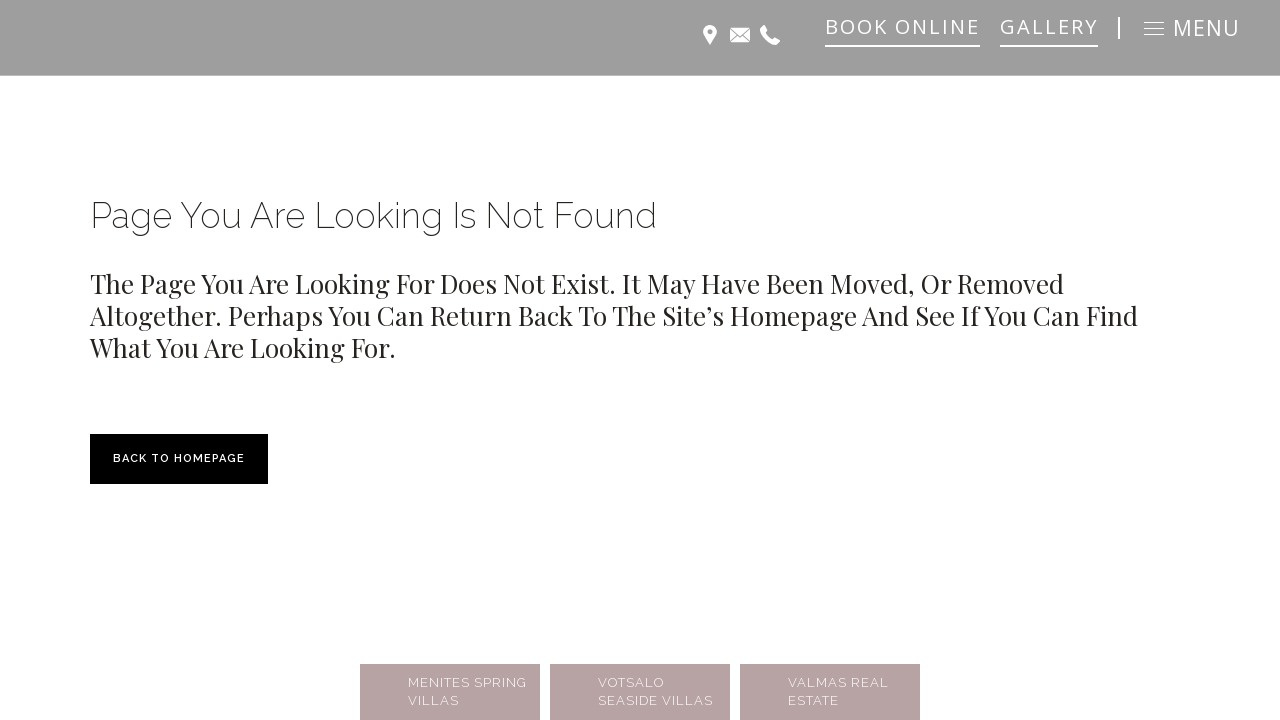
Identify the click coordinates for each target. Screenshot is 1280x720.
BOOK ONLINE (902, 26)
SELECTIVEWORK (343, 646)
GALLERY (1049, 26)
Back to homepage (179, 458)
